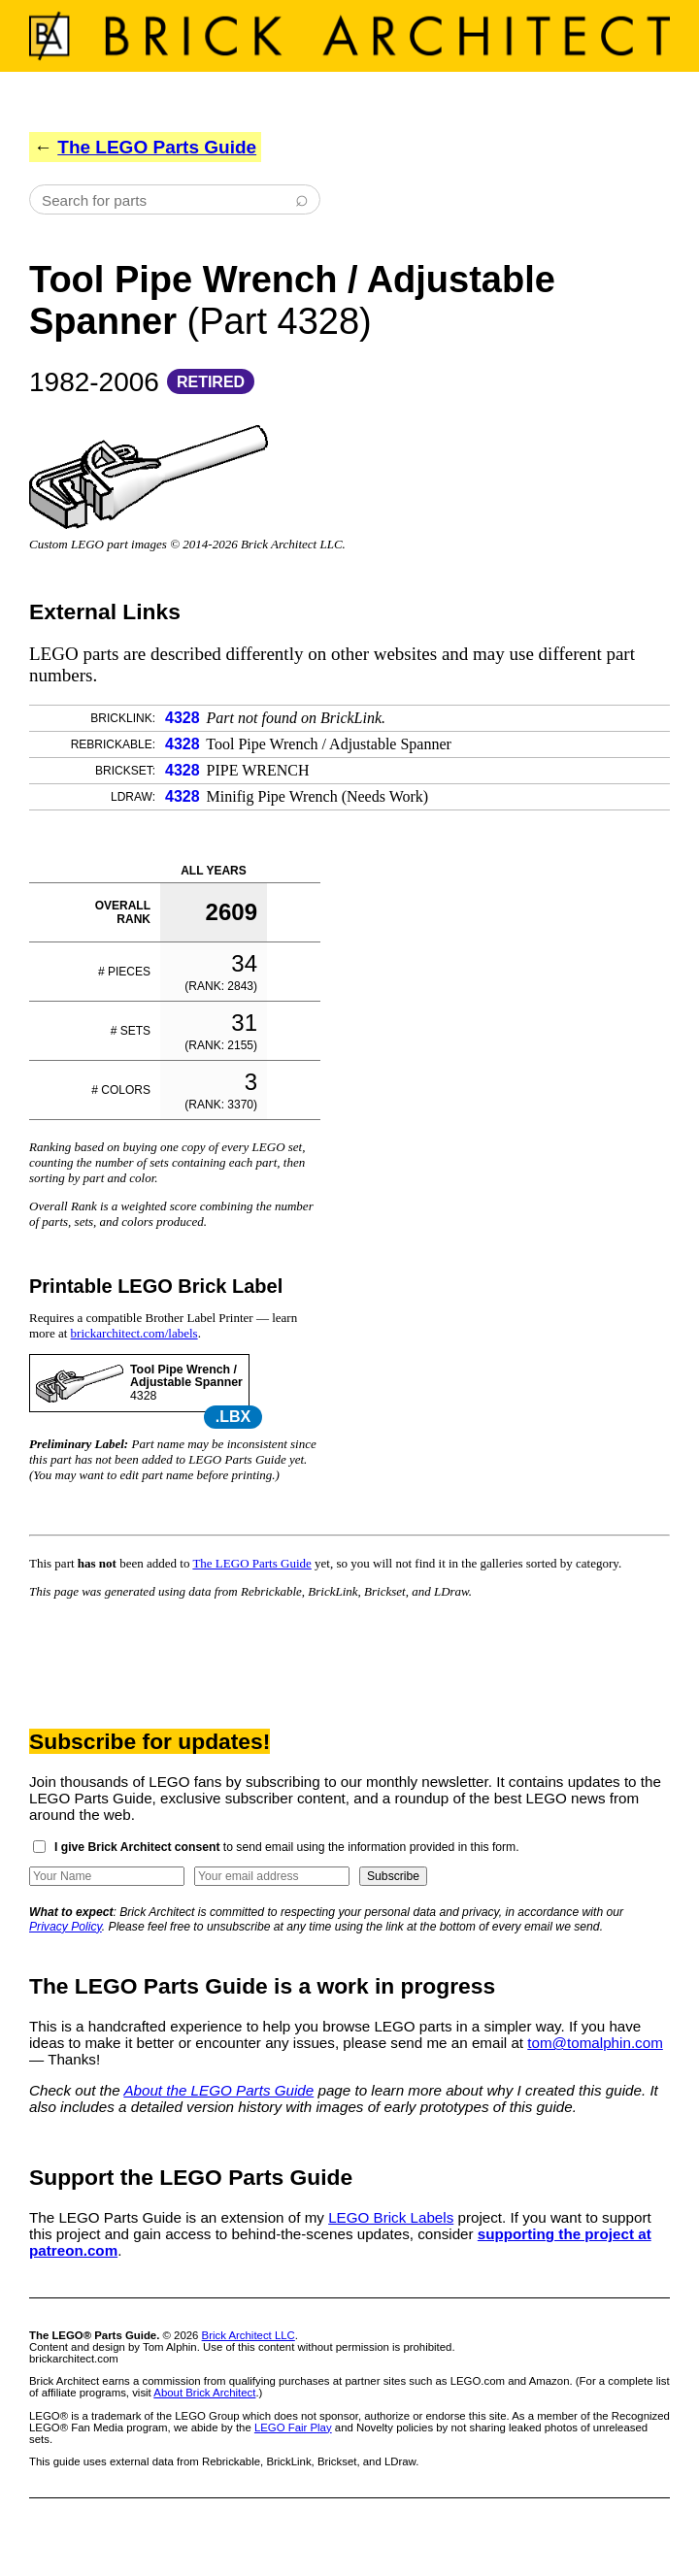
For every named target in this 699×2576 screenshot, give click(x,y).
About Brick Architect (204, 2392)
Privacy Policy (65, 1926)
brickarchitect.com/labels (134, 1333)
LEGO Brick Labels (390, 2217)
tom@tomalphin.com (595, 2042)
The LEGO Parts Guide (156, 147)
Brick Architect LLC (248, 2335)
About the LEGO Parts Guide (218, 2090)
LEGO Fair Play (293, 2427)
